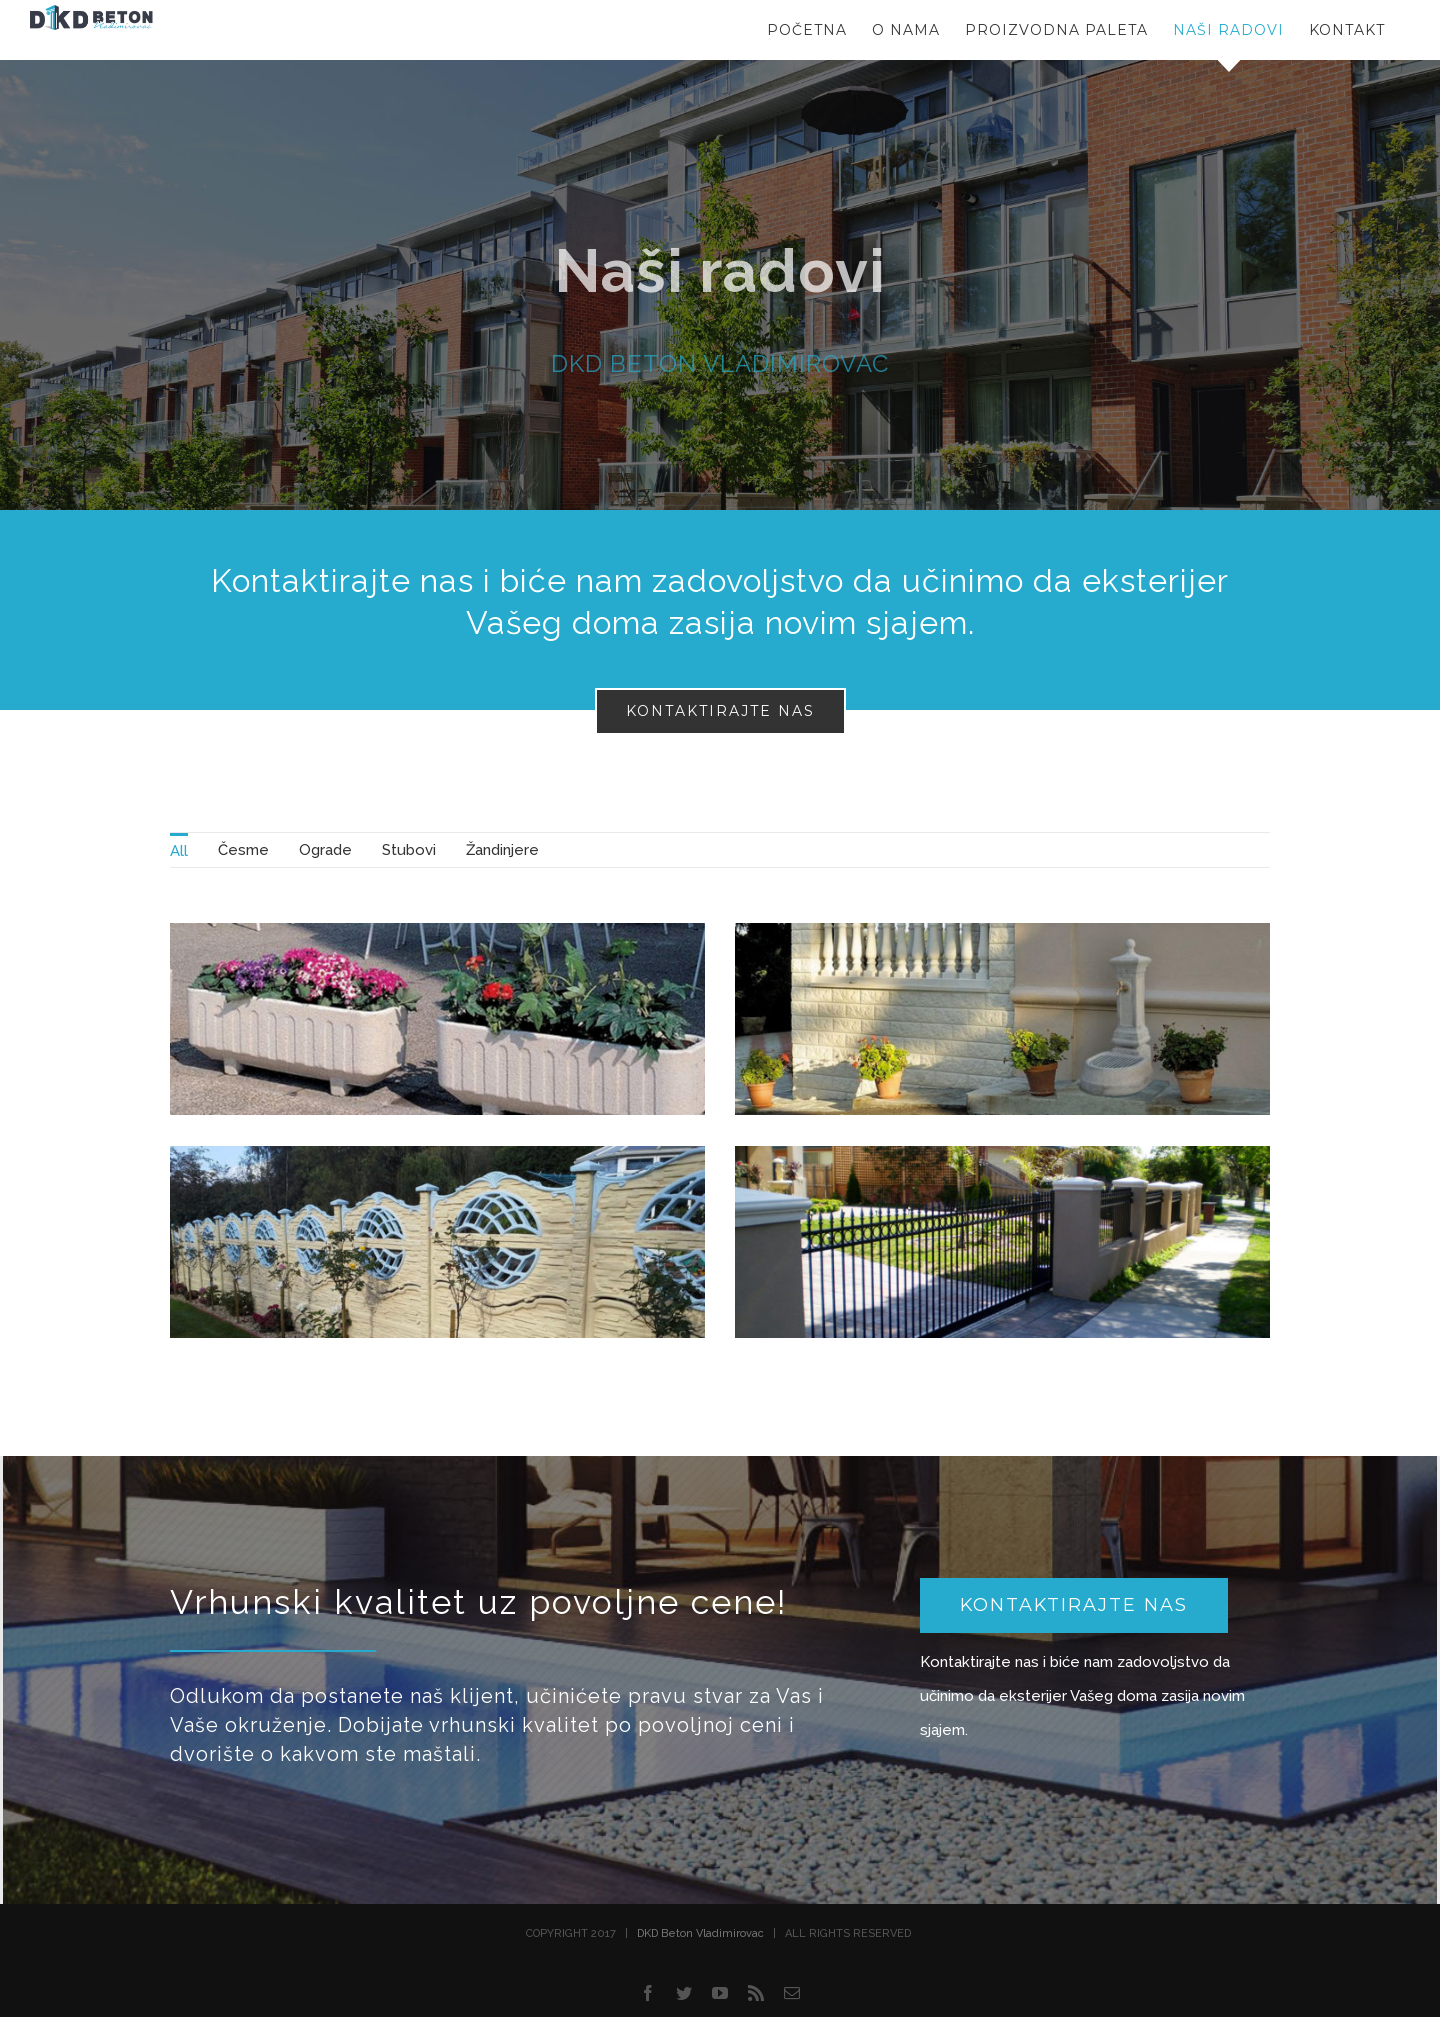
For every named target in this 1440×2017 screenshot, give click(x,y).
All (179, 851)
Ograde (325, 850)
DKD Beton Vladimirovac (700, 1933)
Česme (243, 850)
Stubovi (409, 850)
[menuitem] (179, 850)
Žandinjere (502, 850)
